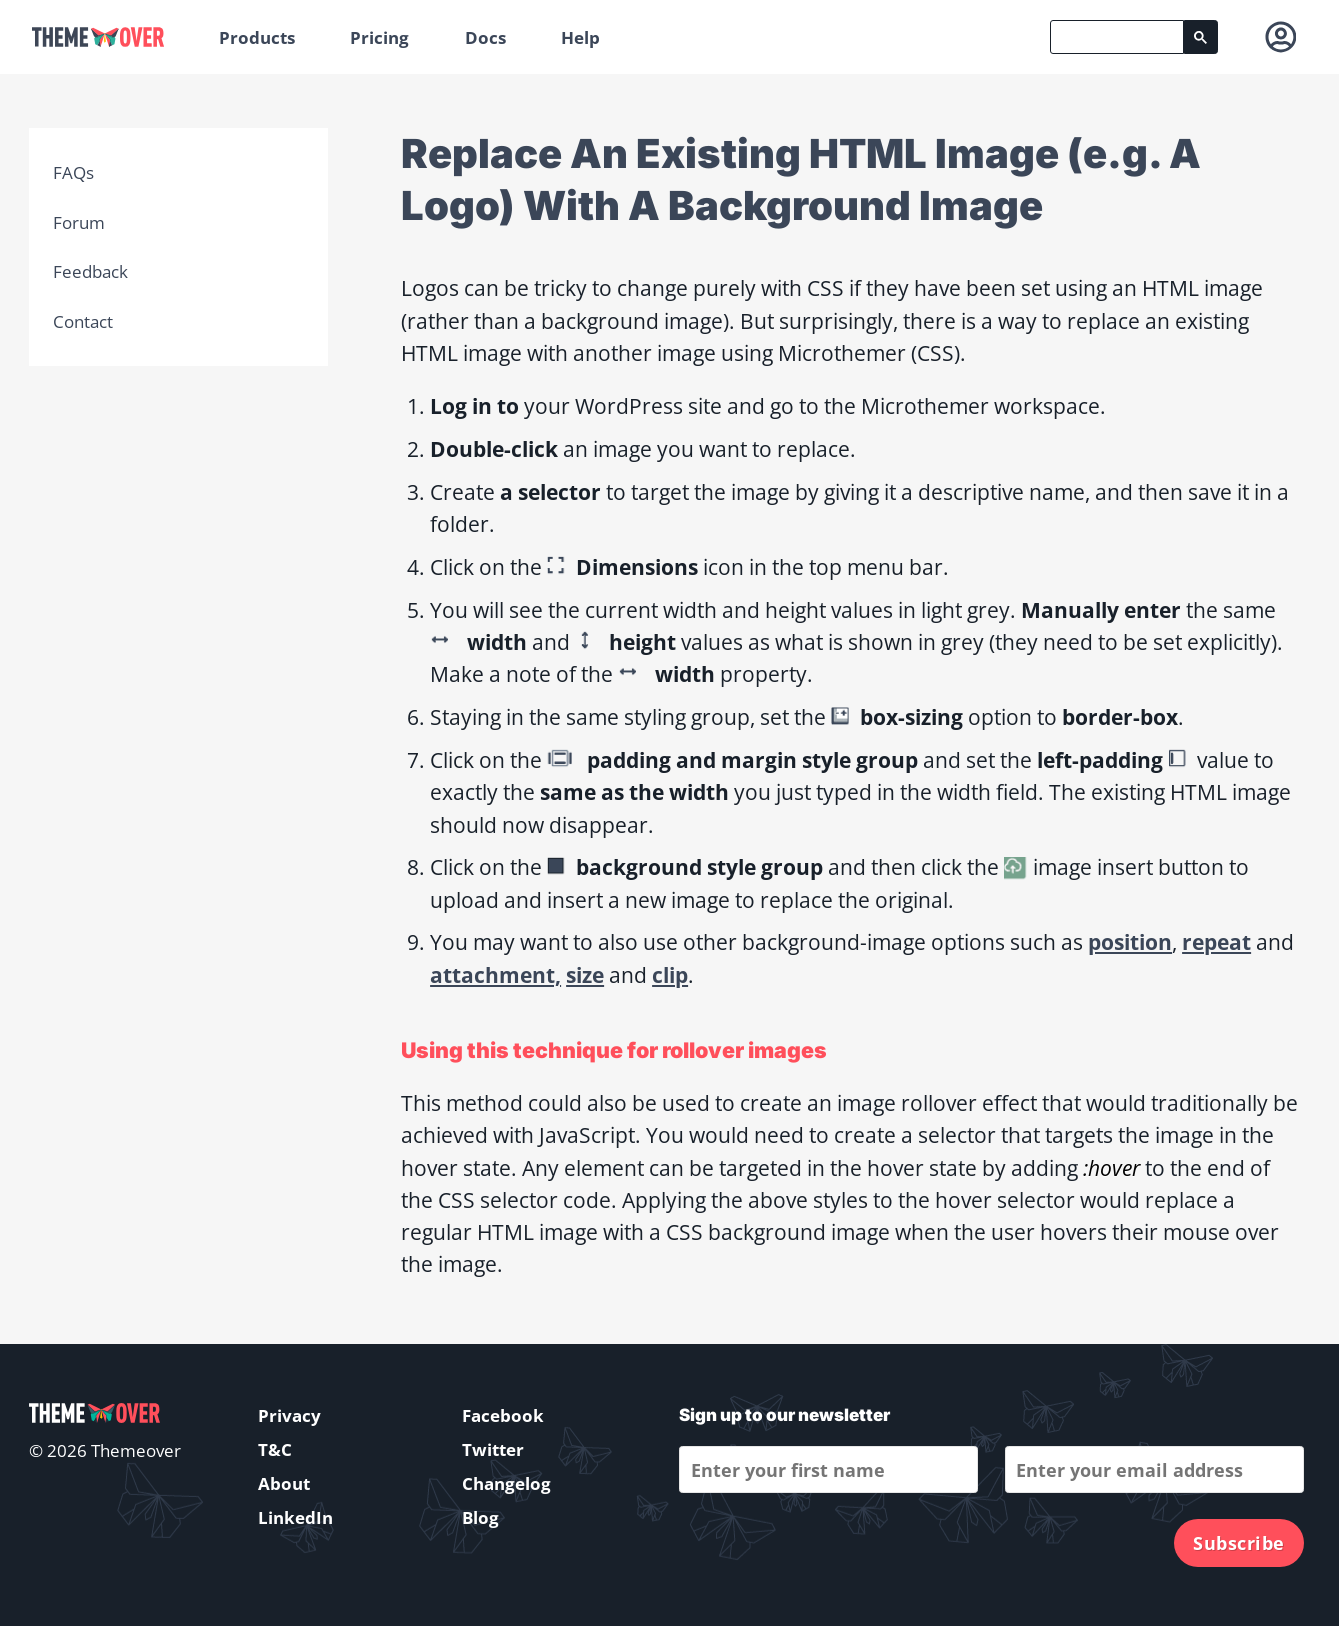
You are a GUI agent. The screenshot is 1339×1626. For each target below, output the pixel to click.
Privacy (289, 1415)
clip (670, 974)
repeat (1216, 941)
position (1130, 941)
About (284, 1483)
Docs (485, 37)
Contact (83, 321)
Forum (79, 222)
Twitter (493, 1449)
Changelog (506, 1483)
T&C (275, 1449)
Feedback (90, 271)
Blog (480, 1517)
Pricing (379, 37)
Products (257, 37)
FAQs (73, 172)
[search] (1117, 37)
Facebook (503, 1415)
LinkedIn (295, 1517)
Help (580, 37)
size (585, 974)
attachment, (495, 974)
